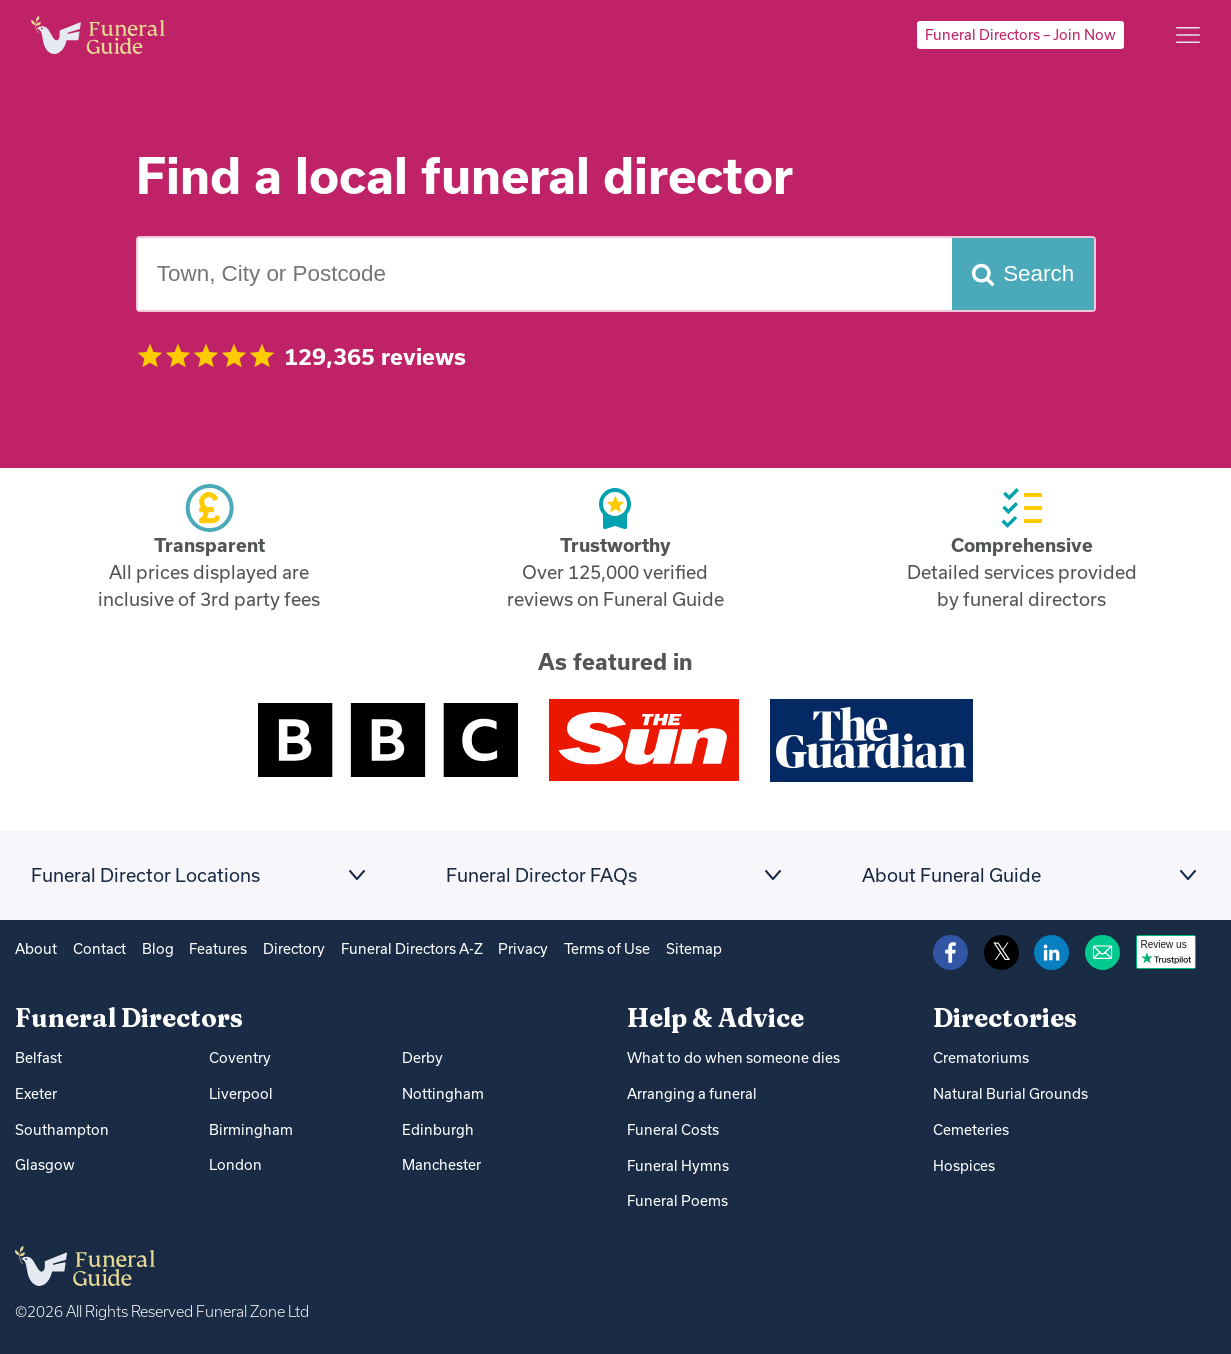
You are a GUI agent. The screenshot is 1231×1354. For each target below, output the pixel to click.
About (36, 948)
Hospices (964, 1164)
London (235, 1164)
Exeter (36, 1093)
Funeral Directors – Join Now (1020, 34)
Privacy (523, 948)
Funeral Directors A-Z (412, 948)
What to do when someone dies (733, 1057)
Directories (1005, 1018)
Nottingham (443, 1093)
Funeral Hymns (678, 1164)
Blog (158, 948)
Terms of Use (607, 948)
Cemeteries (971, 1129)
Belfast (38, 1057)
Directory (294, 948)
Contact (99, 948)
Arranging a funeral (692, 1093)
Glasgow (45, 1164)
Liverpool (241, 1093)
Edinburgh (438, 1129)
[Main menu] (1188, 35)
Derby (422, 1057)
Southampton (62, 1129)
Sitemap (694, 948)
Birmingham (251, 1129)
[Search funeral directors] (1022, 274)
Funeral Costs (673, 1129)
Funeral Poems (677, 1200)
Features (218, 948)
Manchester (441, 1164)
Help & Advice (715, 1018)
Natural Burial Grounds (1010, 1093)
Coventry (240, 1057)
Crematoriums (981, 1057)
